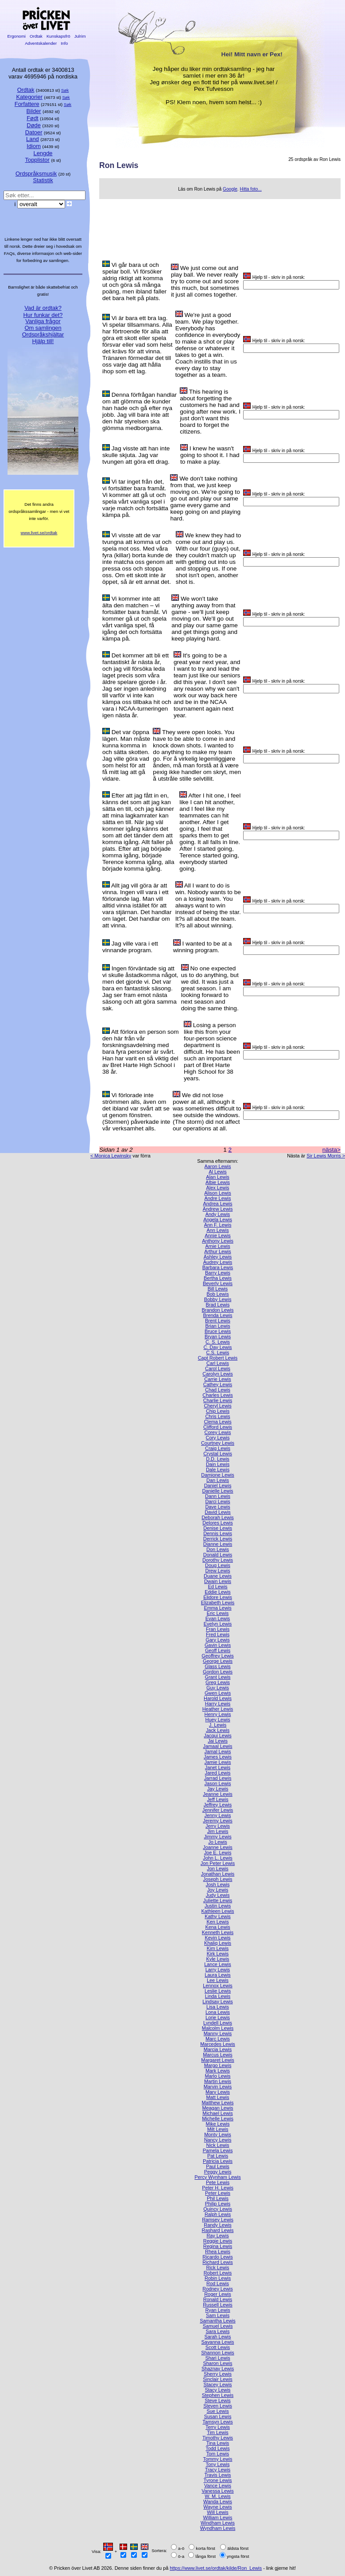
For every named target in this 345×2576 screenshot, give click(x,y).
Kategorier (29, 97)
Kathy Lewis (218, 1916)
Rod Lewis (217, 2283)
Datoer (34, 132)
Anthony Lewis (217, 1240)
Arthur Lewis (217, 1251)
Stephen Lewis (217, 2395)
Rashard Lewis (218, 2230)
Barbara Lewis (217, 1267)
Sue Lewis (217, 2411)
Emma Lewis (217, 1607)
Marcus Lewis (217, 2054)
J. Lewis (217, 1725)
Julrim (80, 36)
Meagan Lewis (217, 2108)
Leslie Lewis (218, 1991)
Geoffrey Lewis (217, 1655)
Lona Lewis (217, 2012)
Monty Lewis (217, 2134)
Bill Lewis (218, 1288)
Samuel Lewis (218, 2326)
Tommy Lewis (218, 2459)
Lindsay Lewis (217, 2001)
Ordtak (35, 36)
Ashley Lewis (218, 1256)
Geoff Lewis (217, 1650)
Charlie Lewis (217, 1400)
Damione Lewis (217, 1475)
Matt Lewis (217, 2097)
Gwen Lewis (218, 1693)
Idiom (34, 146)
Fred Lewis (217, 1634)
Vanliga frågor (42, 321)
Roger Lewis (217, 2294)
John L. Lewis (218, 1858)
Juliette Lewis (217, 1900)
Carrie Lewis (217, 1379)
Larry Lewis (217, 1969)
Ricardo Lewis (217, 2256)
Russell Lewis (217, 2304)
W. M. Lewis (218, 2496)
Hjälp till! (43, 341)
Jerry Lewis (217, 1826)
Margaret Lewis (217, 2060)
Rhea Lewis (217, 2251)
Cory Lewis (218, 1437)
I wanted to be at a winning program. (202, 947)
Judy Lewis (218, 1895)
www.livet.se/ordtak (39, 532)
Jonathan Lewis (218, 1873)
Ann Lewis (217, 1230)
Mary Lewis (217, 2092)
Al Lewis (218, 1171)
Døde (34, 125)
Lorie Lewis (217, 2017)
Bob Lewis (217, 1294)
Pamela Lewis (218, 2150)
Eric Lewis (218, 1613)
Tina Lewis (217, 2443)
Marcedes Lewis (217, 2044)
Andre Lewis (218, 1198)
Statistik (43, 180)
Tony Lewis (218, 2464)
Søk (65, 90)
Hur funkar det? (43, 315)
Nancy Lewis (218, 2139)
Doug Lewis (217, 1565)
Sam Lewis (217, 2315)
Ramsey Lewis (217, 2219)
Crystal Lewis (217, 1453)
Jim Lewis (218, 1831)
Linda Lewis (217, 1996)
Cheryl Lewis (217, 1405)
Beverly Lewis (218, 1283)
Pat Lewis (217, 2155)
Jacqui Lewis (217, 1735)
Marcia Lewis (218, 2049)
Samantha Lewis (217, 2320)
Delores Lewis (217, 1522)
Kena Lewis (217, 1927)
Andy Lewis (217, 1214)
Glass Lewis (218, 1666)
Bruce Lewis (218, 1331)
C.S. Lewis (217, 1352)
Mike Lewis (218, 2123)
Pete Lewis (217, 2182)
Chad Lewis (217, 1389)
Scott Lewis (217, 2347)
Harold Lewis (218, 1698)
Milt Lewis (218, 2129)
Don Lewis (217, 1549)
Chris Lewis (217, 1416)
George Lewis (218, 1661)
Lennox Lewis (218, 1985)
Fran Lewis (217, 1629)
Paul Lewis (217, 2166)
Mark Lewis (217, 2070)
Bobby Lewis (218, 1299)
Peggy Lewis (218, 2171)
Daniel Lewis (218, 1485)
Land (32, 139)
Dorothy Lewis (217, 1560)
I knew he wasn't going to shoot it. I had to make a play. (210, 455)
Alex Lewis (217, 1187)
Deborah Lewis (218, 1517)
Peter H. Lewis (217, 2187)
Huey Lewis (217, 1719)
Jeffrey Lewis (218, 1804)
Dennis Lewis (217, 1533)
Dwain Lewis (217, 1581)
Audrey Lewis (217, 1262)
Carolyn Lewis (217, 1373)
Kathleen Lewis (218, 1911)
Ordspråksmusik (36, 173)
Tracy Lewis (218, 2469)
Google (230, 189)
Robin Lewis (218, 2278)
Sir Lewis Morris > (325, 1155)
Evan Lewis (217, 1618)
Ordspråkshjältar (43, 334)
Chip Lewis (217, 1411)
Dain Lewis (217, 1464)
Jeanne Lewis (218, 1794)
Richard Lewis (217, 2262)
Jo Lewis (217, 1842)
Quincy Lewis (217, 2209)
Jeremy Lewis (217, 1820)
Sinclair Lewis (217, 2379)
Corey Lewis (218, 1432)
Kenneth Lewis (217, 1932)
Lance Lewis (217, 1964)
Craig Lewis (217, 1448)
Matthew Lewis (218, 2102)
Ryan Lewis (217, 2310)
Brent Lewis (217, 1320)
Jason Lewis (218, 1783)
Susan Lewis (218, 2416)
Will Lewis (217, 2512)
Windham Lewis (218, 2522)
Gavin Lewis (218, 1645)
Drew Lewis (217, 1570)
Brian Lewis (217, 1326)
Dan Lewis (217, 1480)
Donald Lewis (217, 1554)
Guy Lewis (217, 1687)
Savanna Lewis (218, 2342)
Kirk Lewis (218, 1953)
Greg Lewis (217, 1682)
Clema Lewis (217, 1421)
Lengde (42, 153)
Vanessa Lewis (217, 2491)
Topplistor (37, 159)
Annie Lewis (218, 1235)
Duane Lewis (218, 1576)
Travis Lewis (217, 2475)
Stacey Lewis (217, 2384)
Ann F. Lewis (218, 1224)
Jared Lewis (217, 1772)
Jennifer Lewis (217, 1810)
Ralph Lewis (218, 2214)
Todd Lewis (217, 2448)
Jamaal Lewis (218, 1746)
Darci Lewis (217, 1501)
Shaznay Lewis (218, 2368)
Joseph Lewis (218, 1879)
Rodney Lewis (217, 2288)
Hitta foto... (251, 189)
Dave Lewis (217, 1506)
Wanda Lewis (217, 2501)
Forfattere (27, 104)
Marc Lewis (217, 2038)
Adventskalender (41, 43)
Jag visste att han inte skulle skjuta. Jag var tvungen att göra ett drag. (136, 455)
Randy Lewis (217, 2225)
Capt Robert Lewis (217, 1357)
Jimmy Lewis (217, 1836)
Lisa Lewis (217, 2006)
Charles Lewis (217, 1395)
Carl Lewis (217, 1363)
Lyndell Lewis (217, 2022)
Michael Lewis (217, 2113)
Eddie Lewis (218, 1592)
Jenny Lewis (218, 1815)
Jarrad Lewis (218, 1778)
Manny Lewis (218, 2033)
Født (33, 118)
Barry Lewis (217, 1272)
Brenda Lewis (218, 1315)
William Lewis (218, 2517)
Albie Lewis (217, 1182)
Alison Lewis (217, 1193)
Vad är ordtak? (43, 308)
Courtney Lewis (217, 1443)
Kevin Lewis (217, 1937)
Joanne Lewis (218, 1847)
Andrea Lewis (218, 1203)
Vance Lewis (217, 2485)
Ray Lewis (217, 2235)
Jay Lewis (218, 1788)
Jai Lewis (218, 1740)
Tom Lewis (217, 2453)
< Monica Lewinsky (110, 1155)
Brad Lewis (218, 1304)
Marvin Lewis (218, 2086)
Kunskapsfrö (58, 36)
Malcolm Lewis (217, 2028)
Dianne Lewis (217, 1544)
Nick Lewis (217, 2145)
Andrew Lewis (218, 1209)
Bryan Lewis (218, 1336)
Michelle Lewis (217, 2118)
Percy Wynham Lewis (217, 2177)
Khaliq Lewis (217, 1943)
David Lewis (218, 1512)
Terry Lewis (217, 2427)
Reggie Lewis (217, 2241)
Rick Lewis (217, 2267)
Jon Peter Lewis (218, 1863)
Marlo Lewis (217, 2076)
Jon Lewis (217, 1868)
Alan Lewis (217, 1177)
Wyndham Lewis (218, 2528)
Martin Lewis (217, 2081)
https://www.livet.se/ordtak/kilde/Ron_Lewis (216, 2568)
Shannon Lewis (217, 2352)
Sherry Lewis (218, 2374)
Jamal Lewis (218, 1751)
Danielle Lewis (217, 1490)
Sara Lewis (218, 2331)
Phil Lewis (218, 2198)
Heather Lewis (217, 1709)
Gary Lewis (217, 1639)
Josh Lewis (218, 1884)
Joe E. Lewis (218, 1852)
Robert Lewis (218, 2272)
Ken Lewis (217, 1921)
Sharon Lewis (218, 2363)
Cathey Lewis (217, 1384)
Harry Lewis (217, 1703)
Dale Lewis (217, 1469)
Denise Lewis (217, 1528)
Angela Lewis (217, 1219)
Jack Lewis (217, 1730)
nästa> (331, 1149)
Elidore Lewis (217, 1597)
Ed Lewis (217, 1586)
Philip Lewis (217, 2203)
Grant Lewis (217, 1677)
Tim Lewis (218, 2432)
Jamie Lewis (218, 1762)
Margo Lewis (218, 2065)
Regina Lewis (217, 2246)
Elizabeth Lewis (218, 1602)
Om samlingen (42, 327)
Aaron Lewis (218, 1166)
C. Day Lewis (217, 1347)
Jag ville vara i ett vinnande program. (130, 947)
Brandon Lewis (218, 1310)
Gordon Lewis (218, 1671)
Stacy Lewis (217, 2389)
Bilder (34, 111)
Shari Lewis (217, 2358)
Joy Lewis (218, 1889)
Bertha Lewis (218, 1278)
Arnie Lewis (217, 1246)
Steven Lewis (217, 2405)
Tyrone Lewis (217, 2480)
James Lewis (218, 1756)
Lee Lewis (218, 1980)
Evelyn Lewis (218, 1623)
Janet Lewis (217, 1767)
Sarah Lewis (218, 2336)
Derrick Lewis (217, 1538)
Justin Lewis (218, 1905)
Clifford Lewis (217, 1427)
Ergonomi (16, 36)
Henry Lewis (218, 1714)
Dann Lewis (217, 1496)
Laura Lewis (218, 1975)
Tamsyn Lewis (217, 2421)
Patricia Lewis (218, 2161)
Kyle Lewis (217, 1959)
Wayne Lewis (217, 2507)
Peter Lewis (217, 2193)
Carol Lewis (217, 1368)
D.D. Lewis (217, 1459)
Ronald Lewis (217, 2299)
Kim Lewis (218, 1948)
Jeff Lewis (217, 1799)
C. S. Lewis (217, 1342)
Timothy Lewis (217, 2437)
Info (64, 43)
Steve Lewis (218, 2400)
